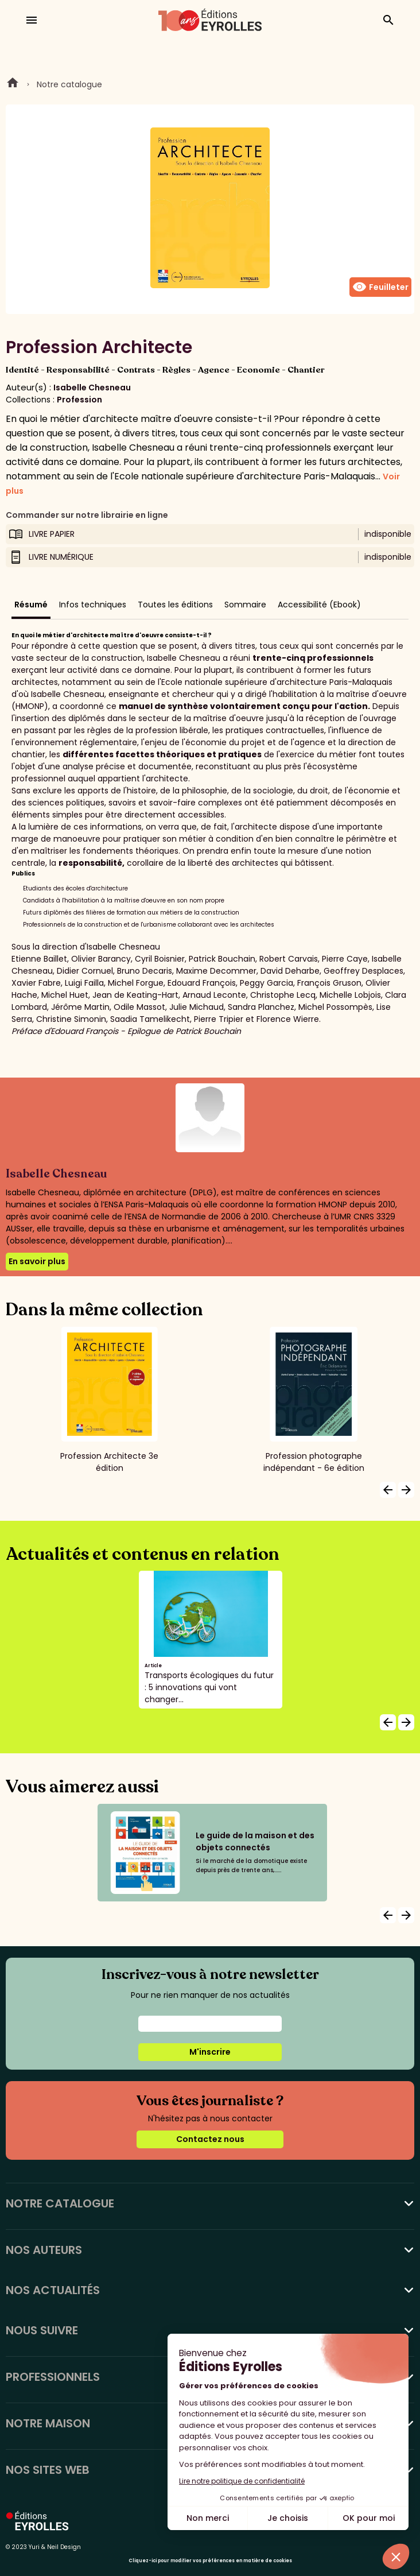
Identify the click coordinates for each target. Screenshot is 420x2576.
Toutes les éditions (175, 604)
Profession (79, 399)
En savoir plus (37, 1261)
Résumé (31, 604)
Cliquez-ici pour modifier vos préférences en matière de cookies (210, 2561)
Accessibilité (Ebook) (319, 604)
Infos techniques (92, 604)
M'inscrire (210, 2052)
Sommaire (245, 604)
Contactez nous (210, 2139)
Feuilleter (380, 287)
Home (13, 84)
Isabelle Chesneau (92, 387)
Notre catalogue (69, 84)
